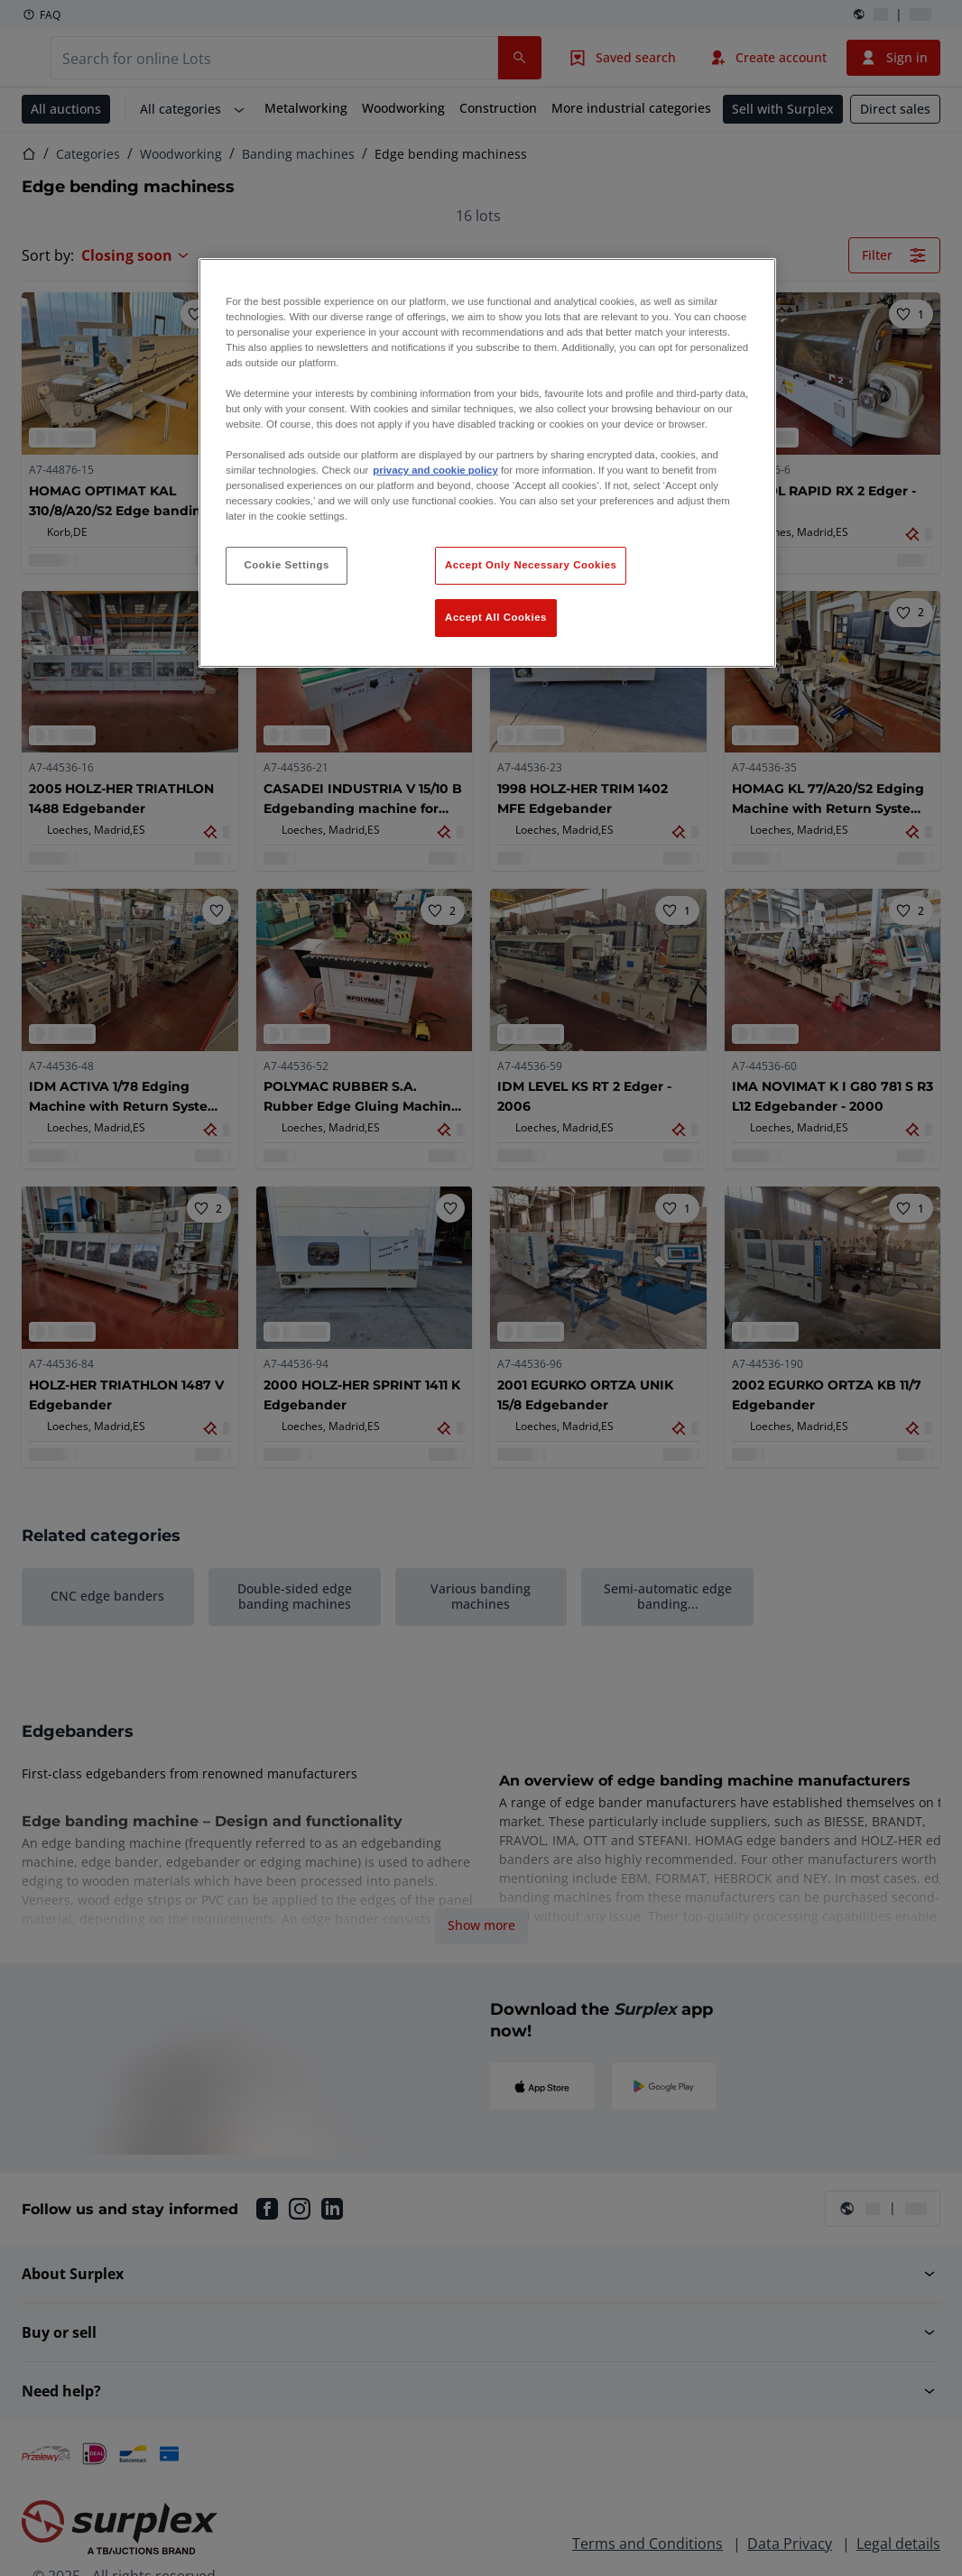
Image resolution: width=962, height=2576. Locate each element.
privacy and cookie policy (435, 470)
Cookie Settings (286, 564)
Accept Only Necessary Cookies (530, 564)
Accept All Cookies (496, 617)
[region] (487, 463)
